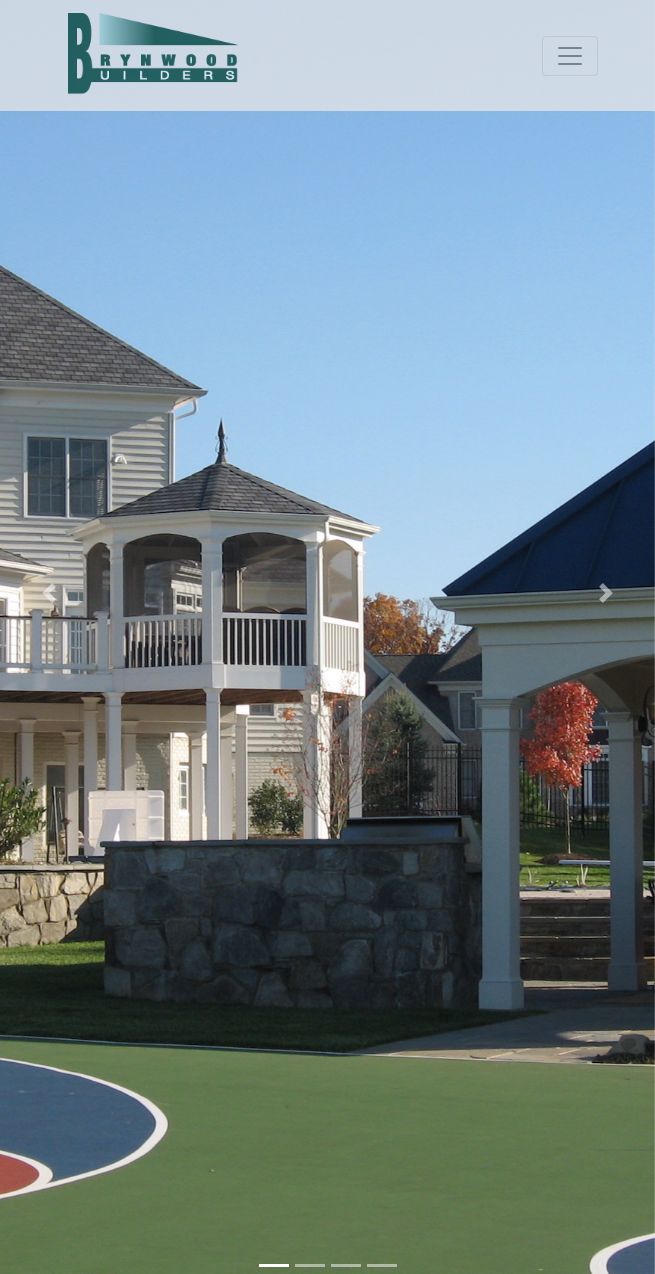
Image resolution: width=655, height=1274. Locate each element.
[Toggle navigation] (570, 56)
